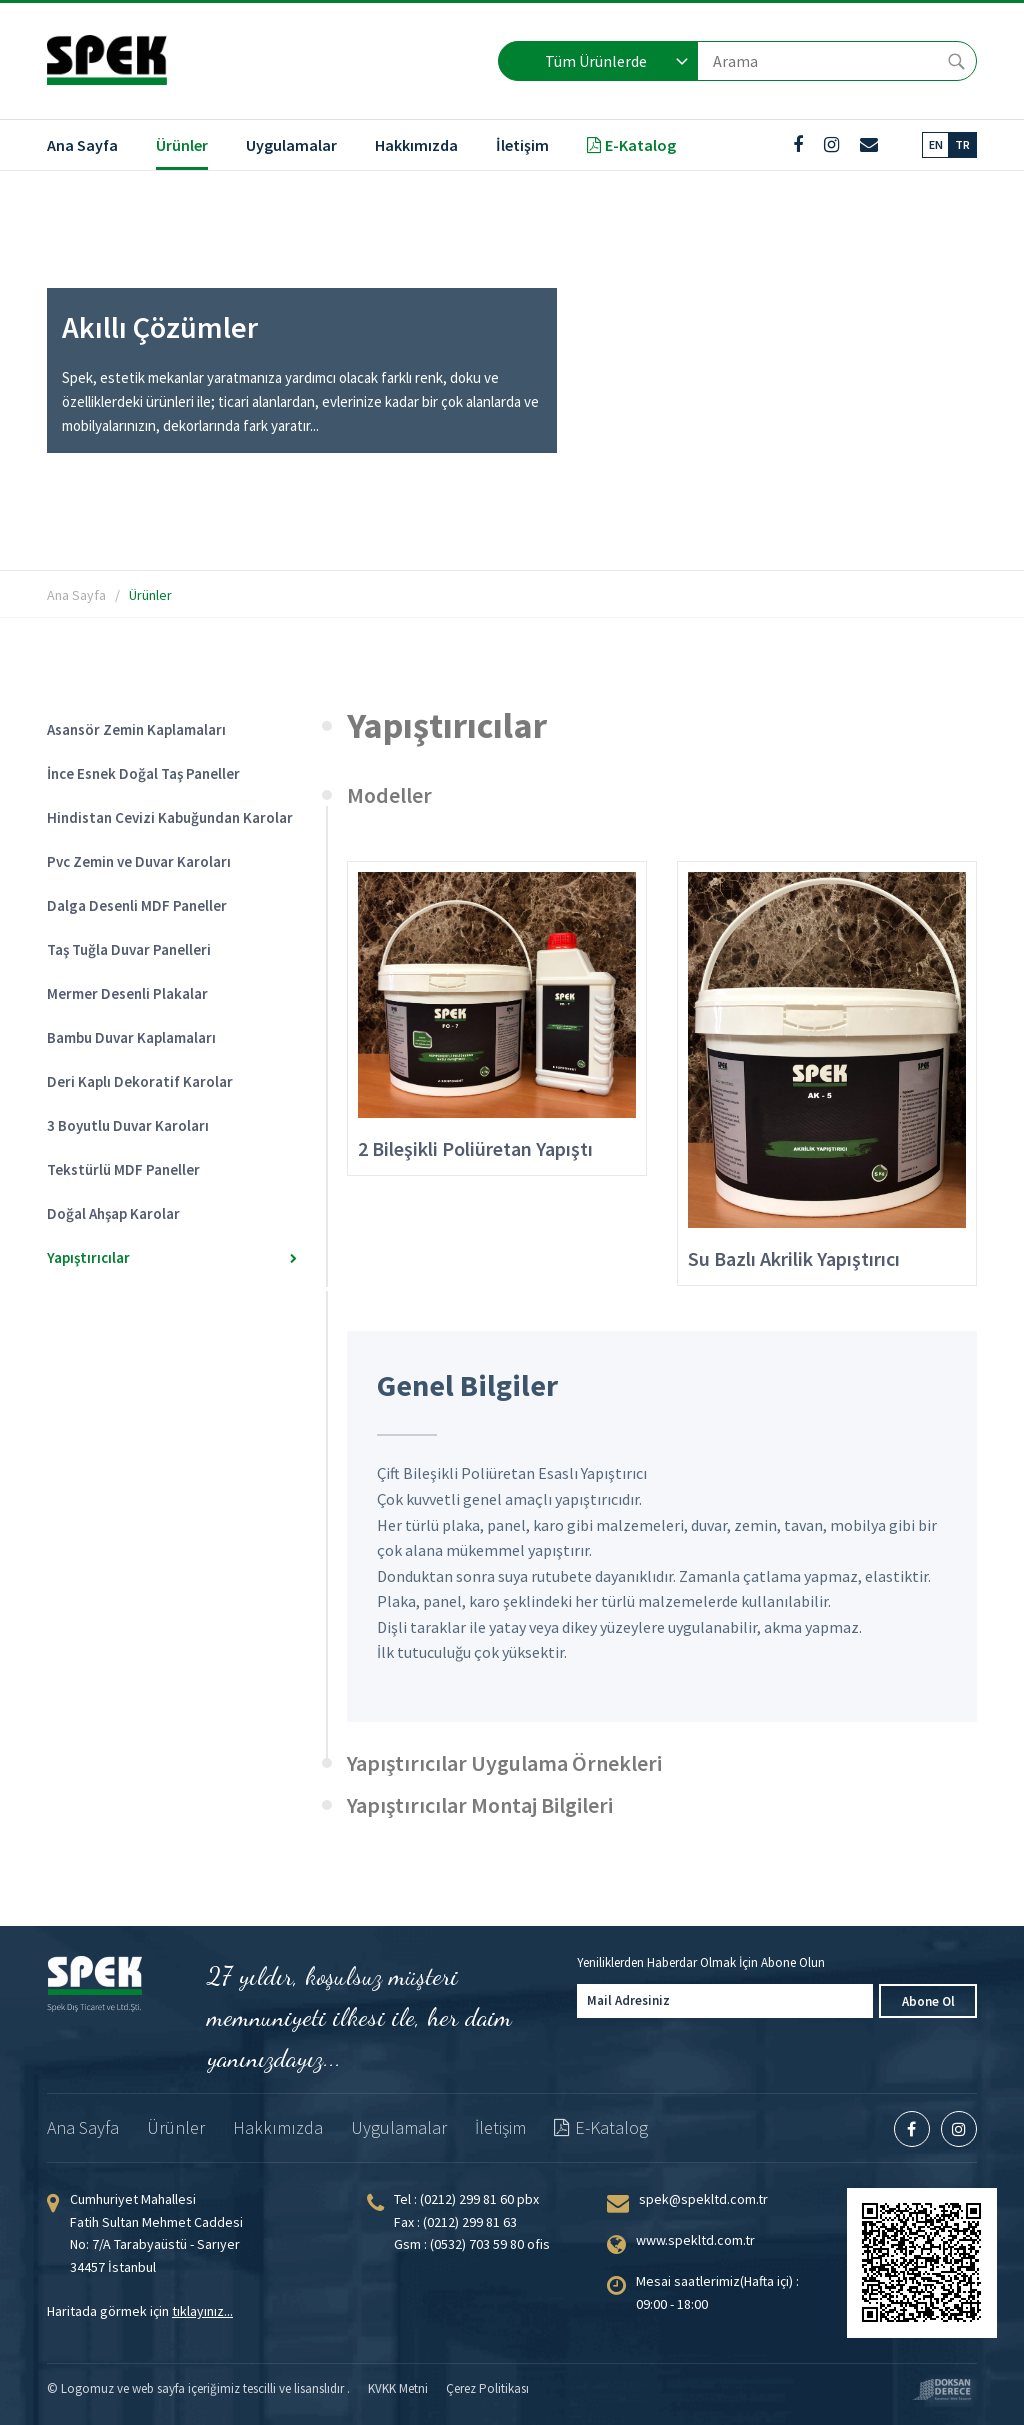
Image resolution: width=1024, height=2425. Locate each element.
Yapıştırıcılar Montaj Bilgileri (480, 1805)
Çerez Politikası (487, 2388)
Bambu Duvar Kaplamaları (164, 1037)
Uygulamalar (291, 145)
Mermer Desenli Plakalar (164, 993)
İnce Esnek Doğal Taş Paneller (164, 773)
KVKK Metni (398, 2388)
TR (962, 144)
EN (936, 144)
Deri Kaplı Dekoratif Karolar (164, 1081)
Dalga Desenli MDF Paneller (164, 905)
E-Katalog (631, 145)
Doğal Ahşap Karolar (164, 1213)
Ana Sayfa (82, 145)
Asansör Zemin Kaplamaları (164, 729)
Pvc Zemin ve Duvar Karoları (164, 861)
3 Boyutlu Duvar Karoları (164, 1125)
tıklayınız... (202, 2311)
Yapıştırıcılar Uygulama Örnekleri (504, 1763)
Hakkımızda (416, 145)
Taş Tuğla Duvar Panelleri (164, 949)
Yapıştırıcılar (172, 1257)
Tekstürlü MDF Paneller (164, 1169)
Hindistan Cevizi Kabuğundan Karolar (170, 817)
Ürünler (182, 145)
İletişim (522, 145)
